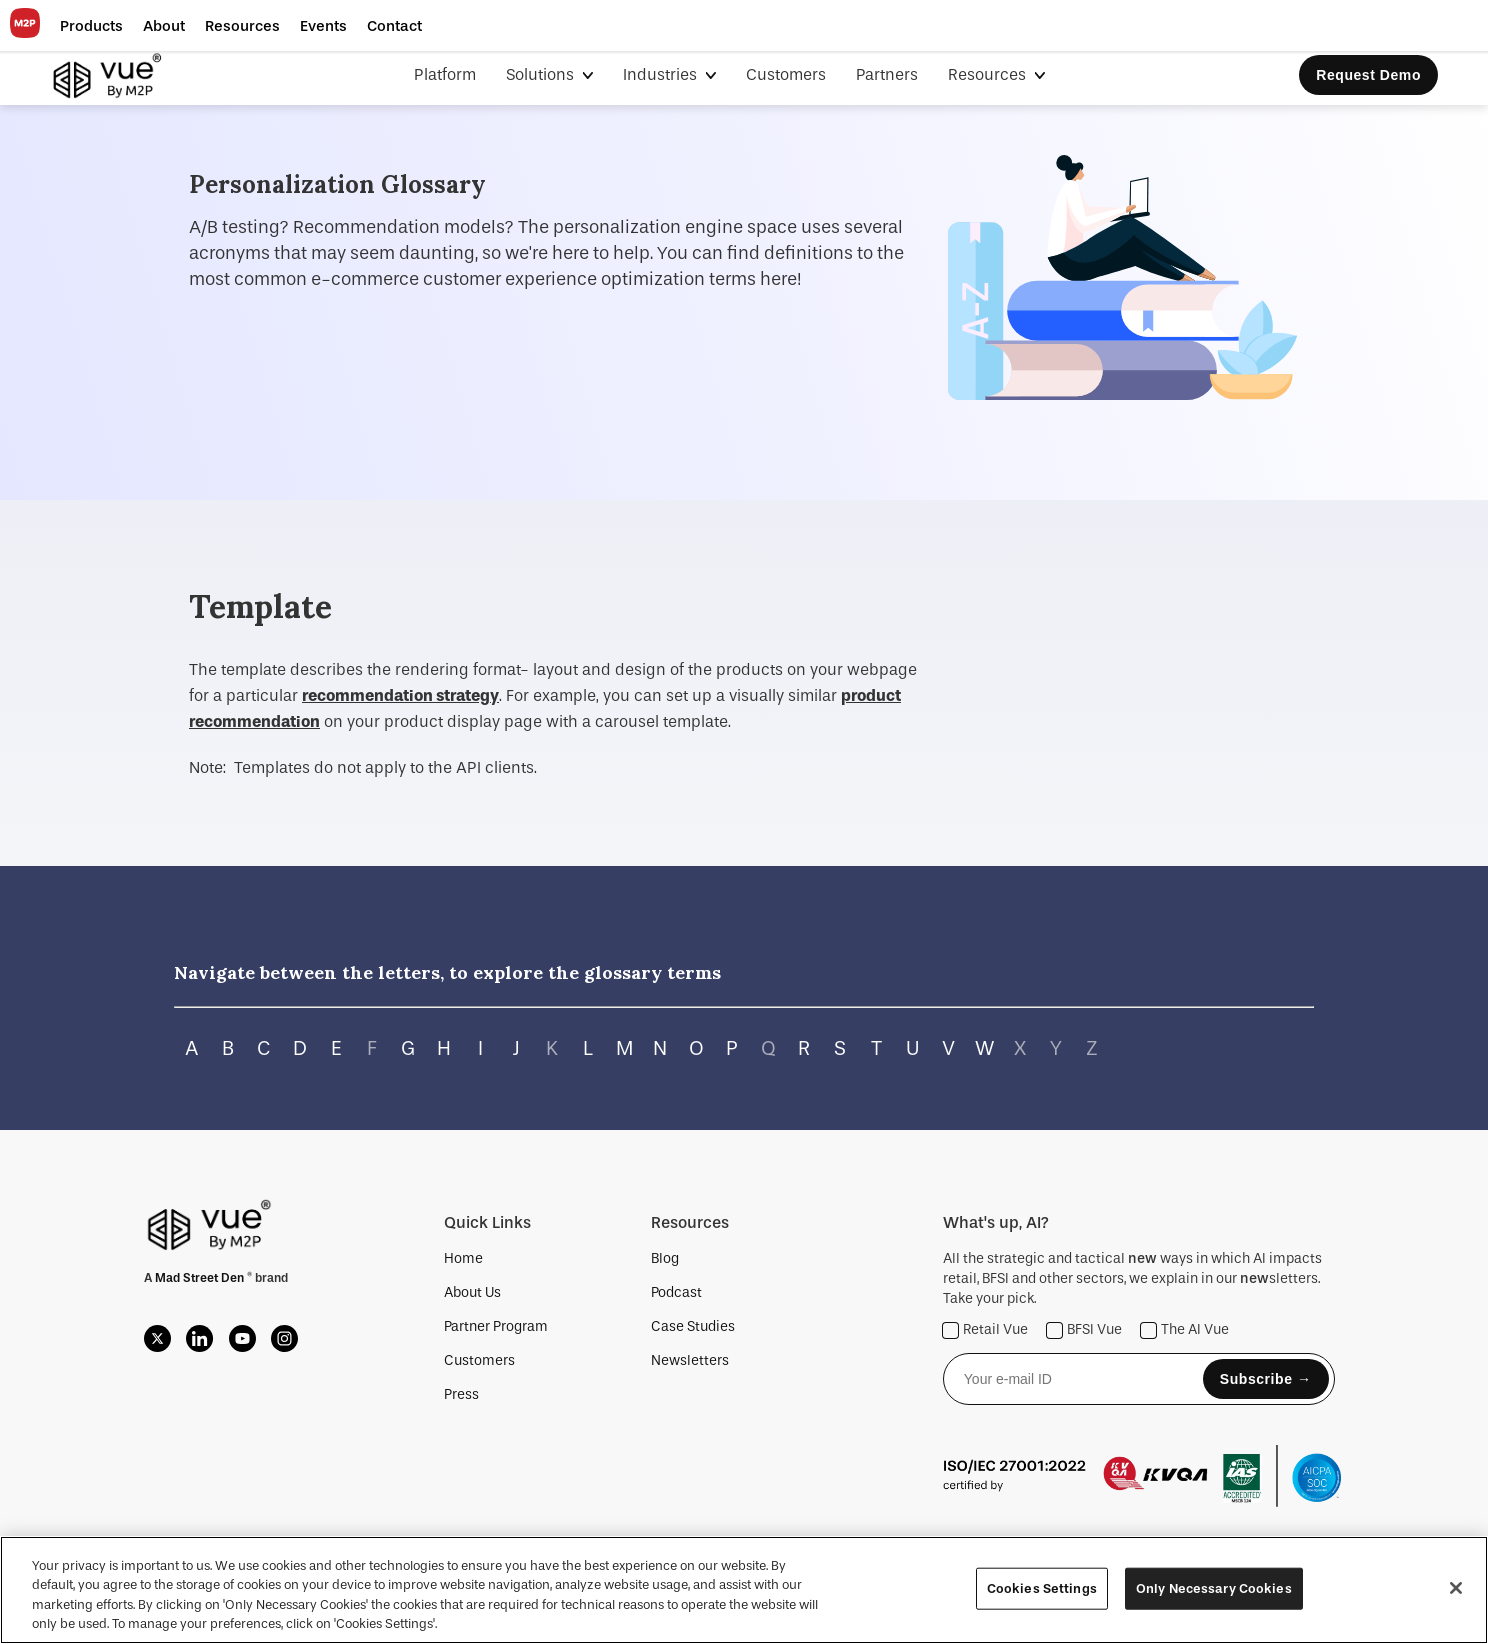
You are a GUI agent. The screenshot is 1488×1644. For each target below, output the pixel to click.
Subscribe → (1266, 1379)
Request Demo (1368, 75)
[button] (91, 26)
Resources (989, 74)
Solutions (542, 74)
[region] (744, 1590)
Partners (887, 74)
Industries (662, 74)
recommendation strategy (400, 695)
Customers (786, 74)
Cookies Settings (1042, 1588)
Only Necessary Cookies (1214, 1588)
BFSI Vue (1084, 1330)
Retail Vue (985, 1330)
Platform (445, 74)
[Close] (1456, 1588)
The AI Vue (1185, 1330)
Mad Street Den (201, 1278)
